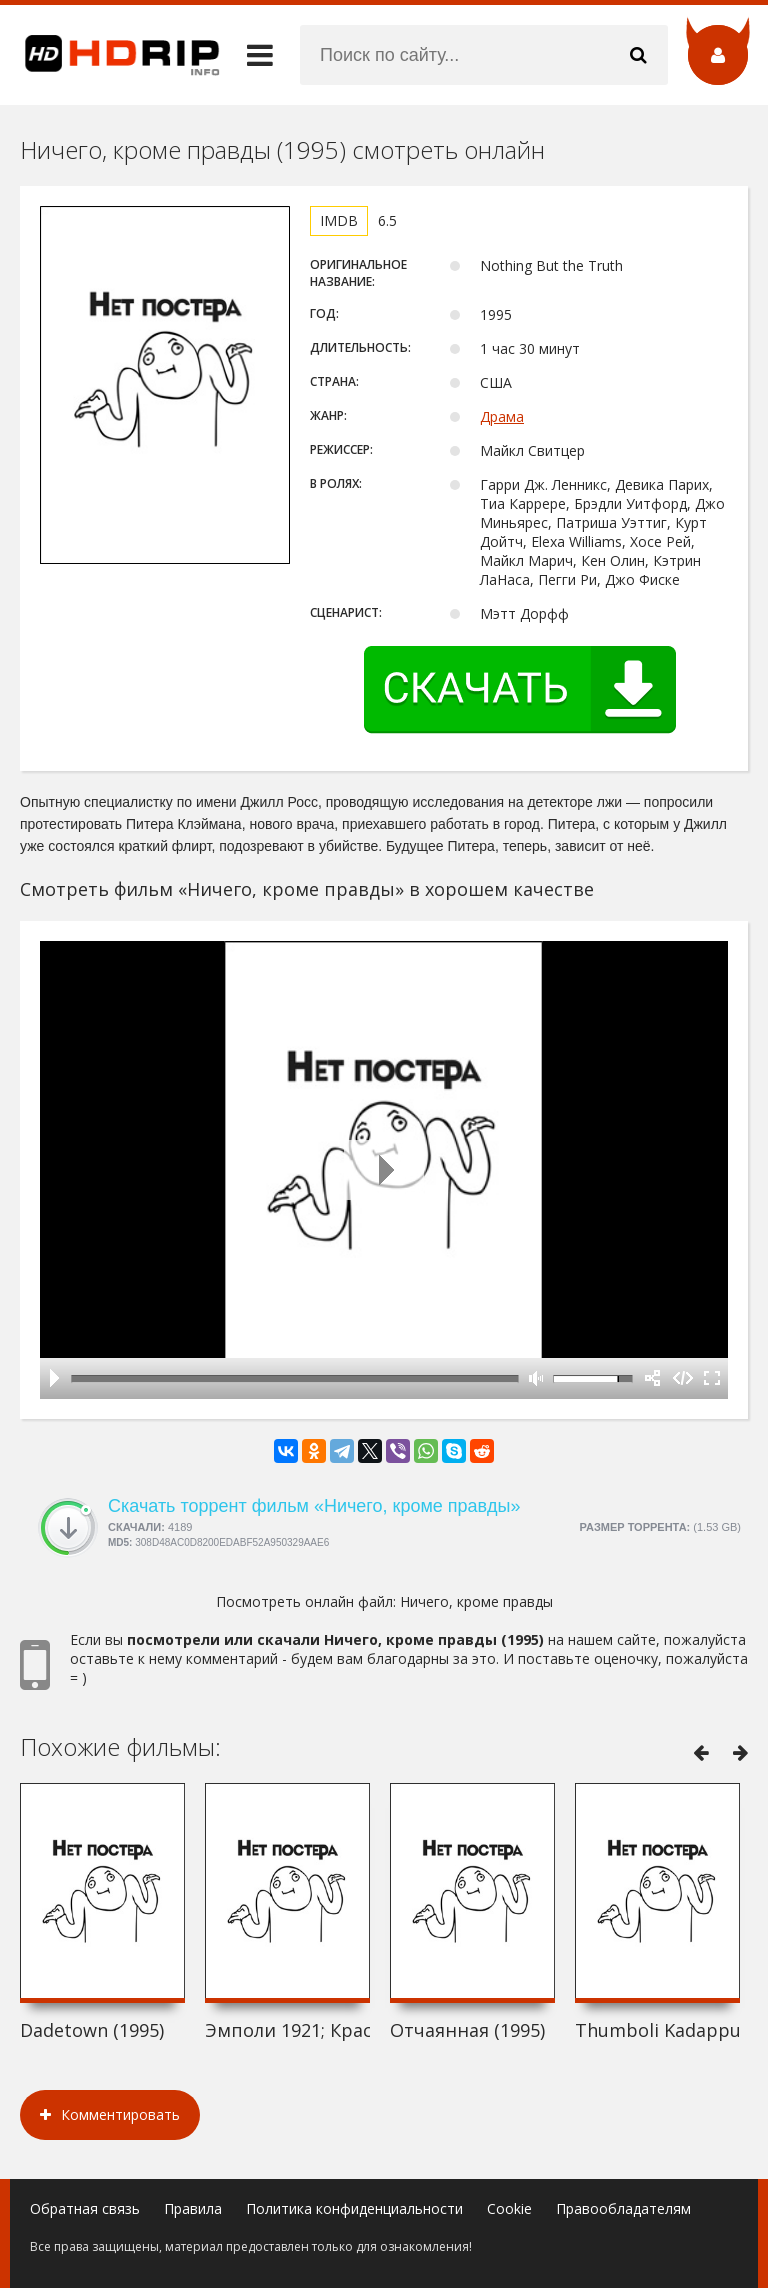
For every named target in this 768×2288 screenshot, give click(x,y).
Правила (193, 2208)
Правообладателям (623, 2208)
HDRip (110, 55)
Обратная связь (85, 2208)
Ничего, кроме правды (476, 1601)
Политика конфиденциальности (354, 2208)
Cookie (509, 2208)
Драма (502, 416)
